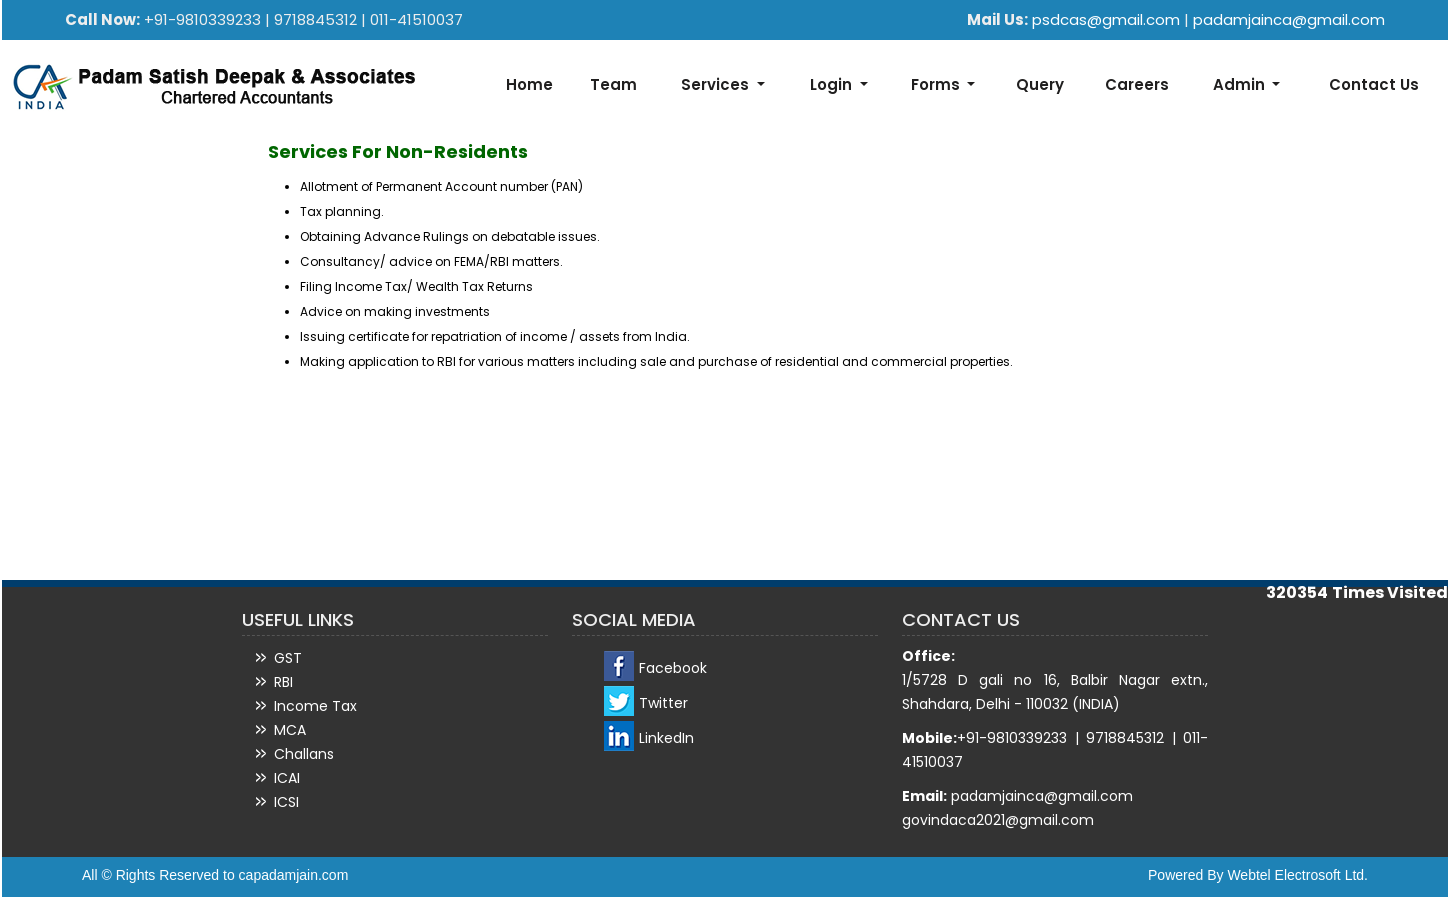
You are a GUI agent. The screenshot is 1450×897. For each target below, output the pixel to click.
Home (529, 84)
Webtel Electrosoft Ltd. (1297, 875)
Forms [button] (937, 84)
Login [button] (833, 84)
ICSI (286, 802)
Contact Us (1374, 84)
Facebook (673, 668)
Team (613, 84)
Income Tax (315, 706)
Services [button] (717, 84)
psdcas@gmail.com (1108, 19)
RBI (283, 682)
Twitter (663, 703)
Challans (304, 754)
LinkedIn (666, 738)
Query (1040, 84)
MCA (290, 730)
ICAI (287, 778)
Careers (1137, 84)
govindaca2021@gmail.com (998, 820)
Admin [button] (1241, 84)
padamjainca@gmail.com (1289, 19)
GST (288, 658)
